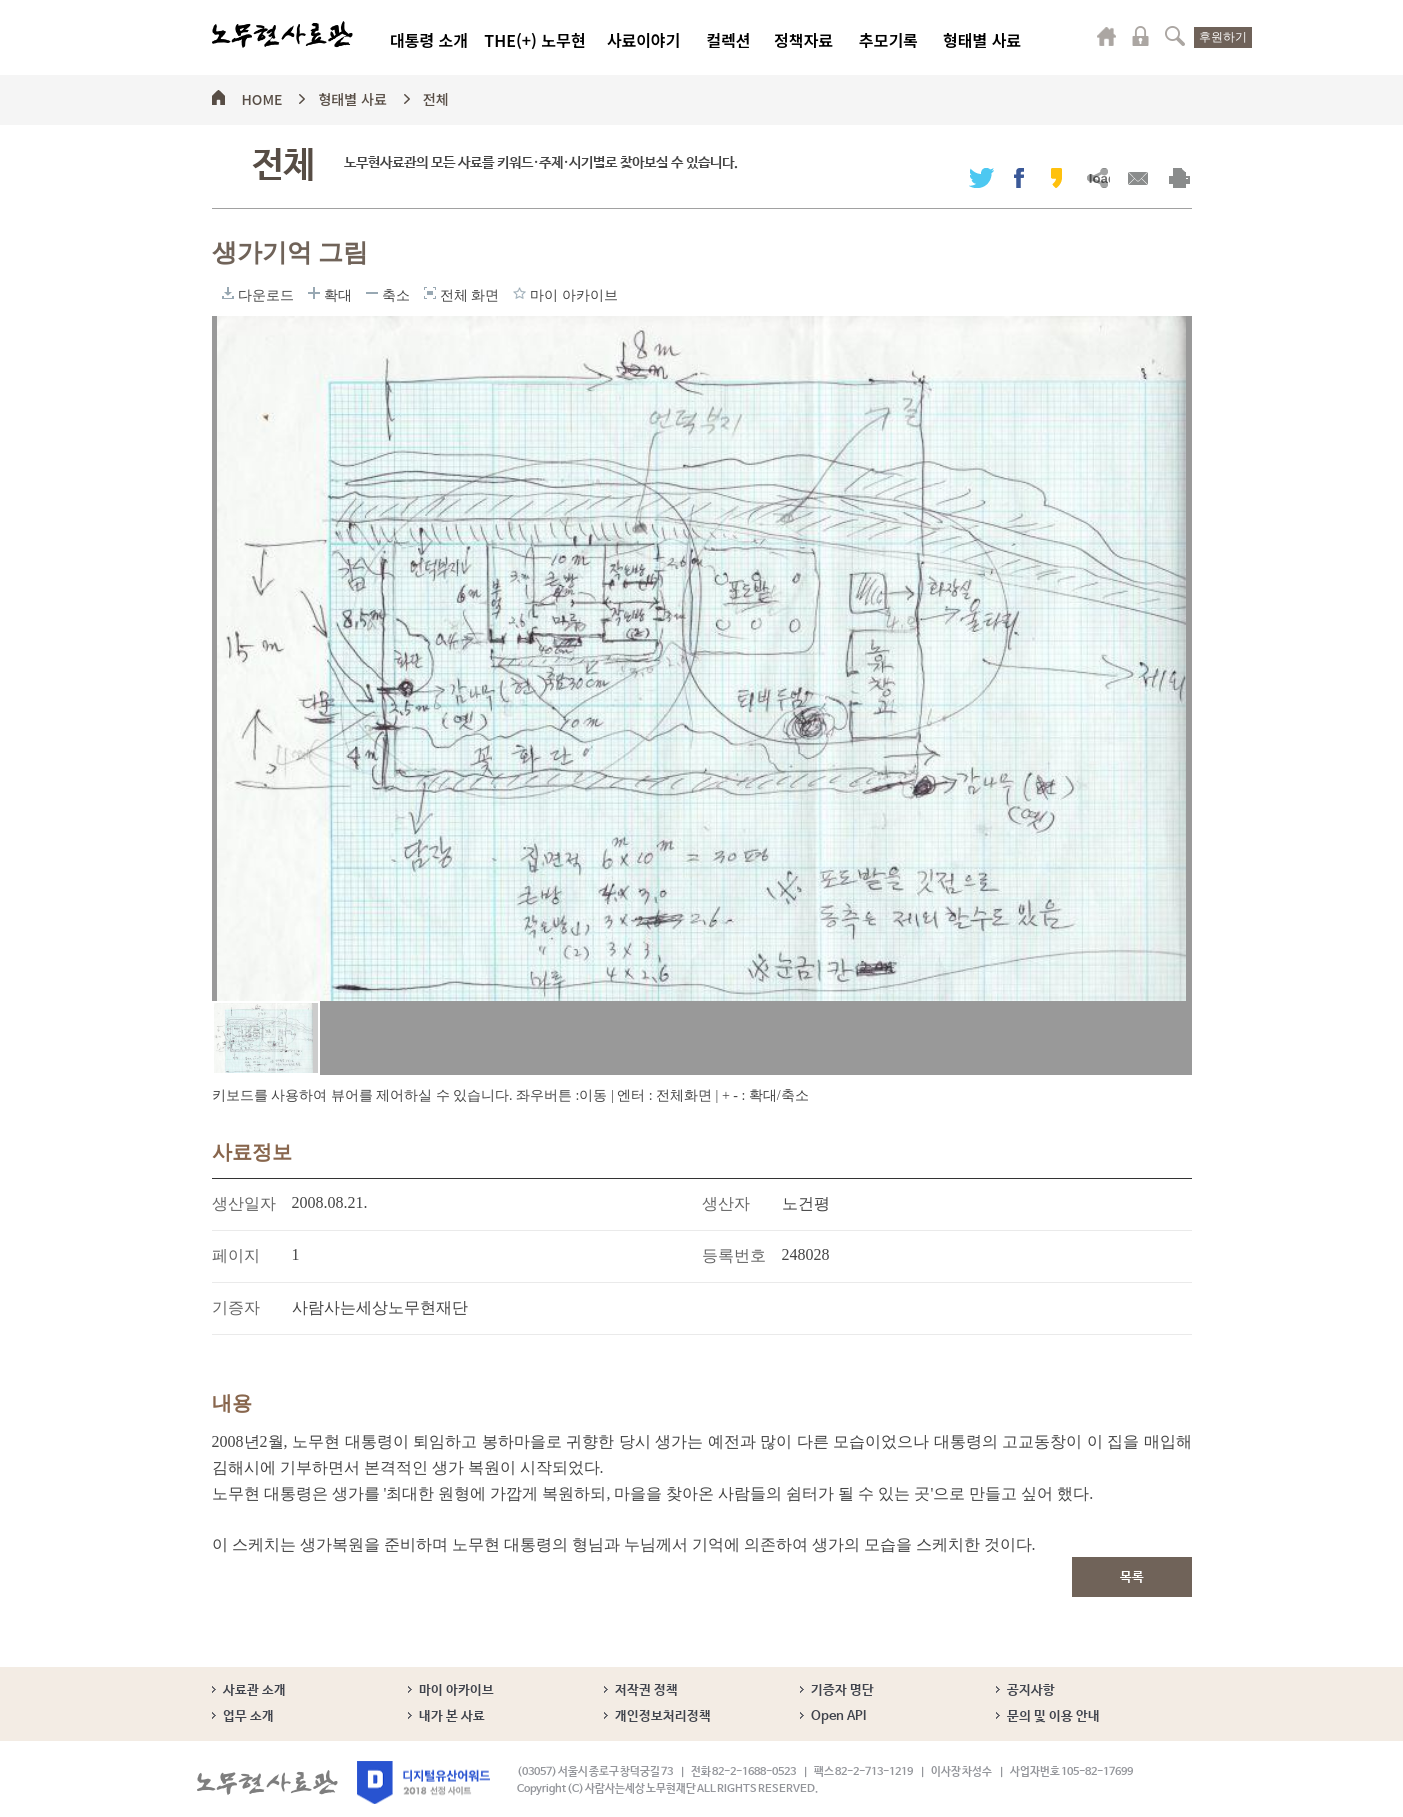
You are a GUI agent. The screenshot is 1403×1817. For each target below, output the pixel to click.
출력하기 (1179, 177)
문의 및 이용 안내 (1053, 1716)
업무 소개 (248, 1716)
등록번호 (734, 1255)
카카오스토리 (1056, 177)
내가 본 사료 (452, 1716)
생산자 (726, 1203)
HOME (262, 96)
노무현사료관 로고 (282, 35)
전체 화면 (430, 293)
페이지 (236, 1255)
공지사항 (1031, 1690)
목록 (1132, 1577)
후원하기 (1223, 37)
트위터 (981, 177)
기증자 (236, 1307)
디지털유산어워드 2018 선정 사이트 (423, 1782)
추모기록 (888, 40)
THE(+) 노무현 (534, 40)
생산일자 (244, 1203)
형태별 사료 (982, 40)
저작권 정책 (646, 1690)
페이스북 (1019, 177)
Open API (838, 1716)
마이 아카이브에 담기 (519, 293)
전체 (436, 96)
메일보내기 (1138, 177)
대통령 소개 (429, 40)
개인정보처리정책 (663, 1716)
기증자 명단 (842, 1690)
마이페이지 (1107, 36)
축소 (372, 293)
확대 (314, 293)
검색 (1175, 36)
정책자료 (803, 40)
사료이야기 (644, 40)
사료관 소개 (254, 1690)
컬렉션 (728, 40)
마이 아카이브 (456, 1690)
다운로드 (228, 293)
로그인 (1141, 36)
